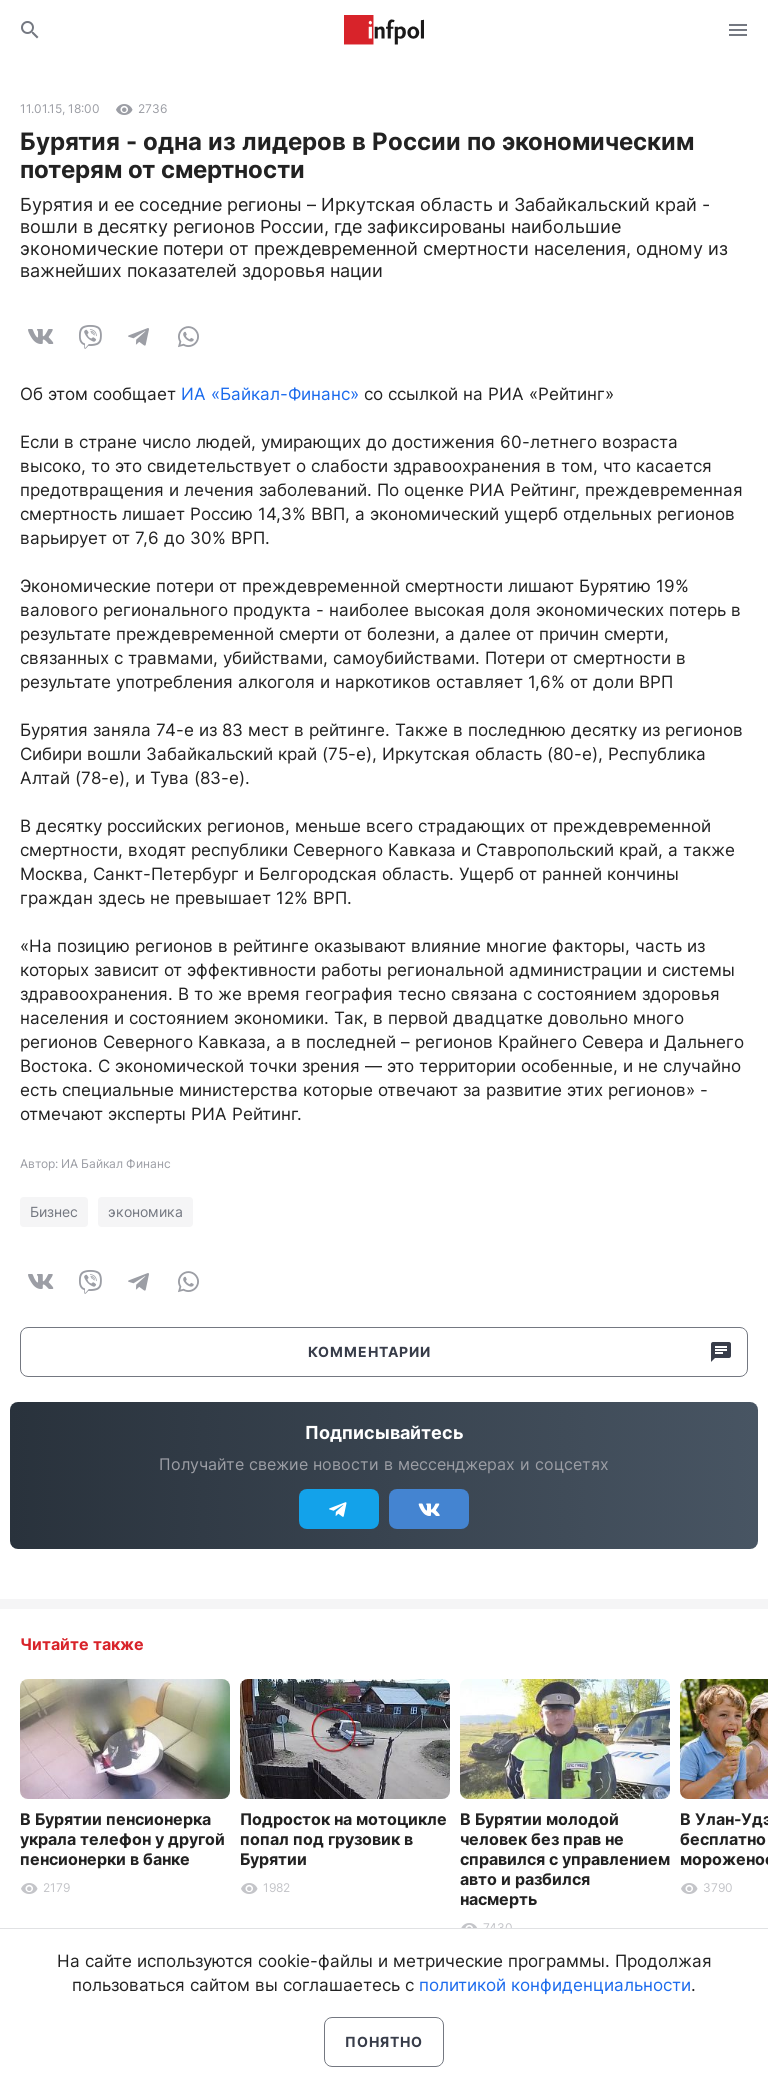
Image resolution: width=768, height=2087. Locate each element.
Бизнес (54, 1211)
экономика (145, 1211)
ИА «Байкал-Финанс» (270, 394)
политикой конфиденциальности (555, 1985)
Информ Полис (384, 30)
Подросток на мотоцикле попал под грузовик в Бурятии (343, 1839)
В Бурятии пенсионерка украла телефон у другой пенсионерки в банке (122, 1839)
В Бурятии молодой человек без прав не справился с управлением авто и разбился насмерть (565, 1859)
